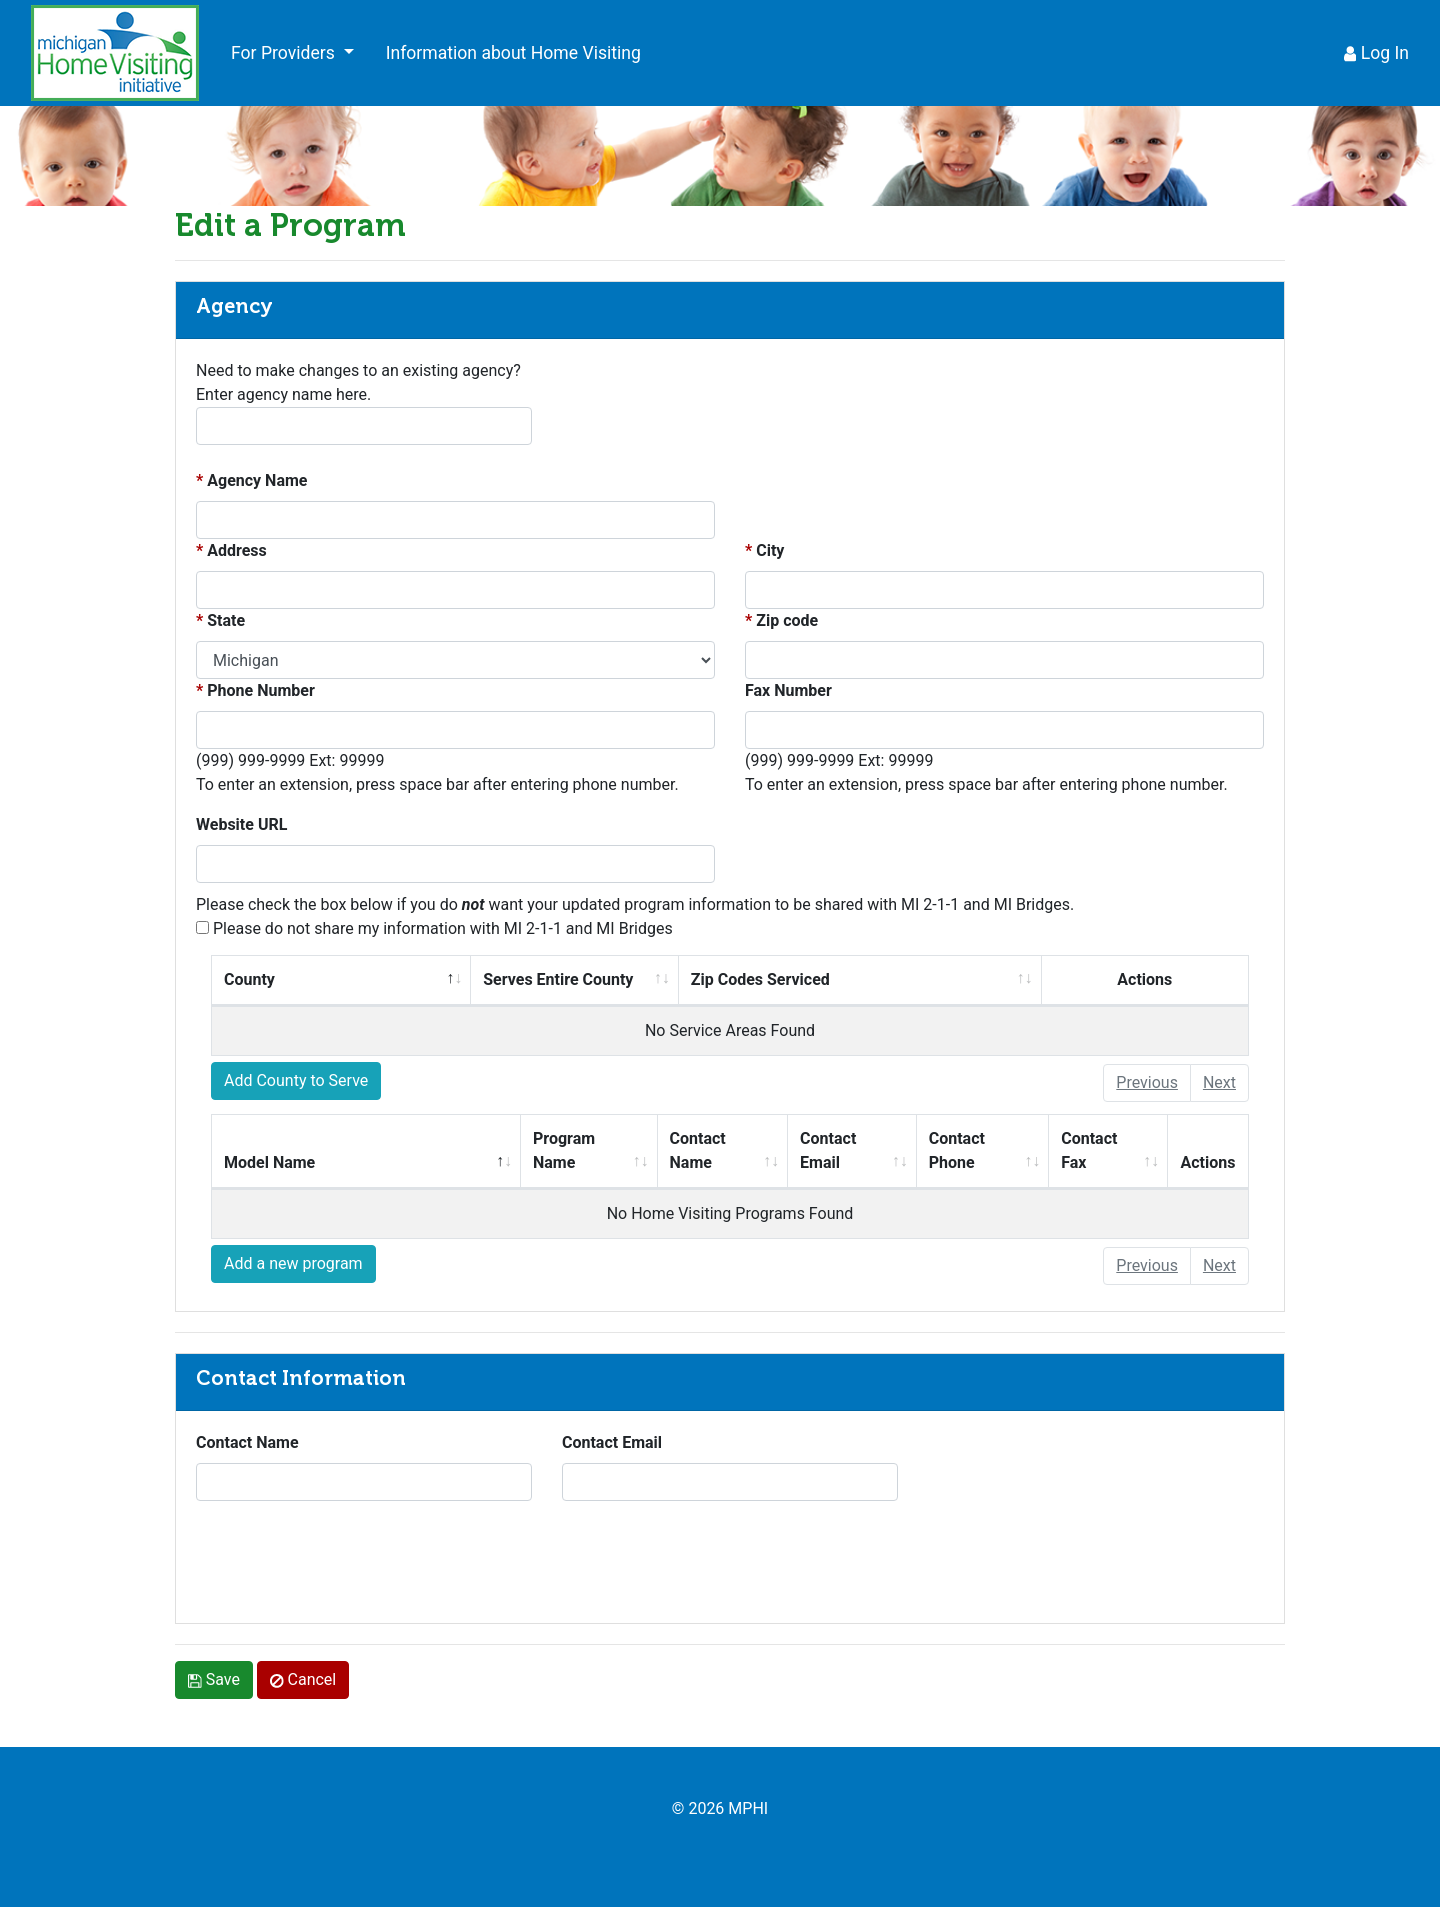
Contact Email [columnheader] (857, 1149)
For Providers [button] (285, 53)
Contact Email (612, 1442)
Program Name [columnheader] (594, 1149)
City (770, 550)
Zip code (787, 620)
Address (237, 550)
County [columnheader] (322, 978)
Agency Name (257, 480)
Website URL (241, 824)
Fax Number (788, 690)
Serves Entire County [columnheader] (580, 978)
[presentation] (348, 1564)
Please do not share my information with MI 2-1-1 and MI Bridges (434, 928)
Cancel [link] (303, 1679)
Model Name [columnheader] (345, 1161)
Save (214, 1679)
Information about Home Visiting (513, 53)
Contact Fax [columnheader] (1113, 1149)
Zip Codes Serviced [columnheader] (789, 978)
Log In (1376, 53)
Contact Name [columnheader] (728, 1149)
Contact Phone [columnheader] (988, 1149)
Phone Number (261, 690)
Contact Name (247, 1442)
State (226, 620)
